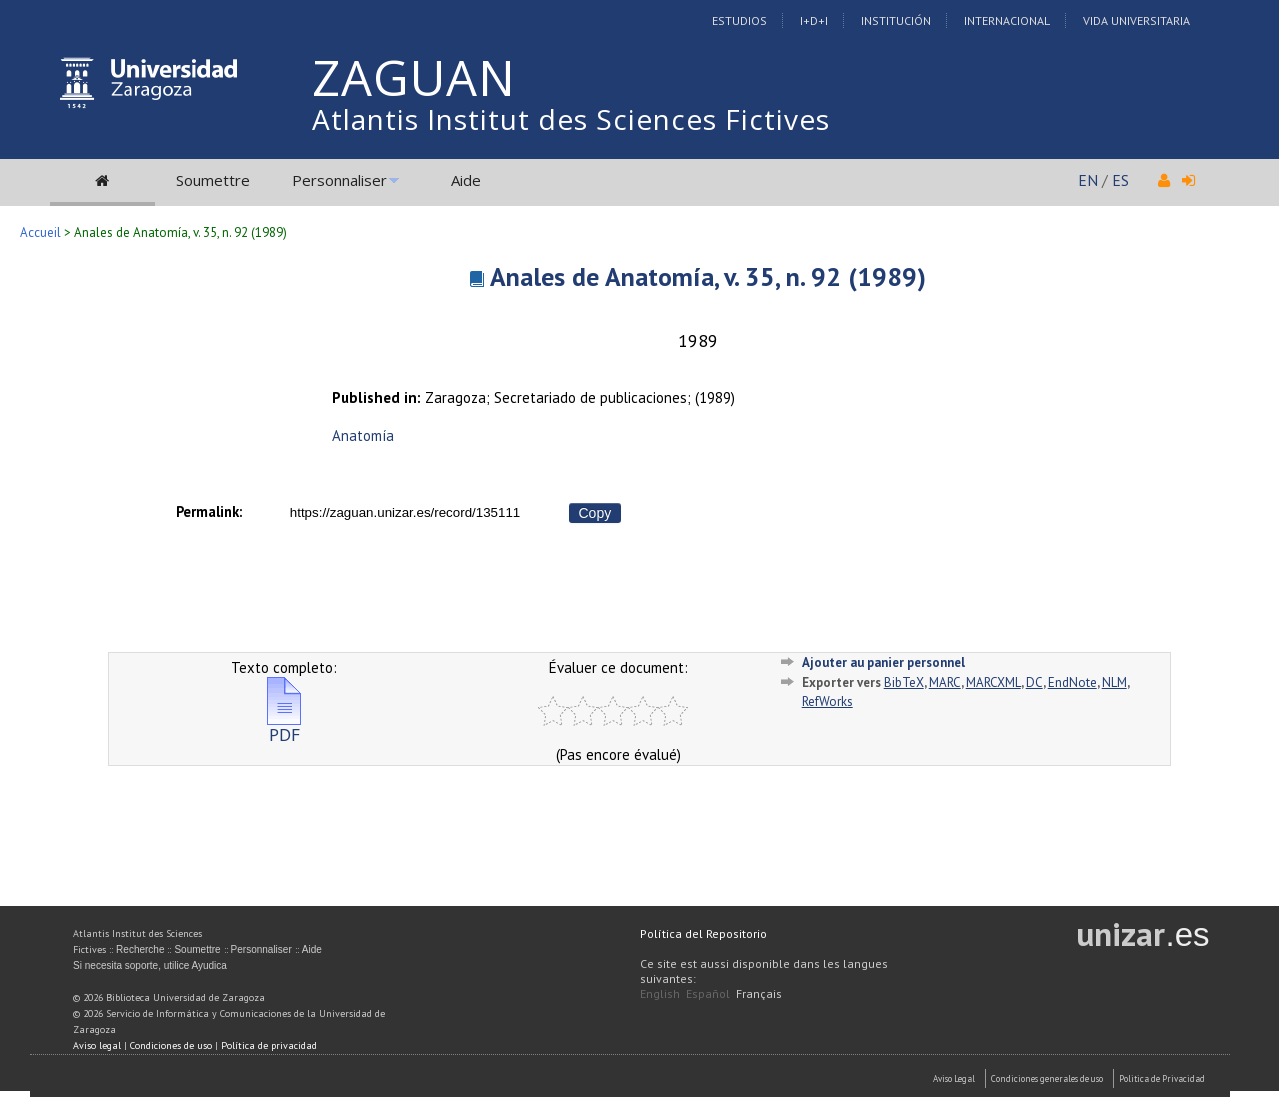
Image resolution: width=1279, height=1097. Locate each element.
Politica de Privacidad (1162, 1078)
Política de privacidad (269, 1045)
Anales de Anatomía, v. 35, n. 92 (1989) (708, 276)
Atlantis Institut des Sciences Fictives (571, 119)
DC (1034, 682)
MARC (945, 682)
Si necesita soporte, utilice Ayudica (150, 965)
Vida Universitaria (1136, 20)
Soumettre (213, 180)
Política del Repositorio (703, 933)
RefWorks (827, 701)
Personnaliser (339, 180)
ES (1120, 180)
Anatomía (363, 435)
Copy (595, 513)
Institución (896, 20)
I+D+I (814, 20)
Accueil (40, 232)
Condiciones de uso (171, 1045)
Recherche (140, 949)
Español (708, 993)
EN (1088, 180)
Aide (466, 180)
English (660, 993)
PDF (284, 726)
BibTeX (904, 682)
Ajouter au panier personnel (883, 662)
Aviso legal (97, 1045)
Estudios (739, 20)
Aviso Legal (954, 1078)
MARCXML (993, 682)
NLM (1114, 682)
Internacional (1007, 20)
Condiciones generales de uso (1047, 1078)
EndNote (1072, 682)
